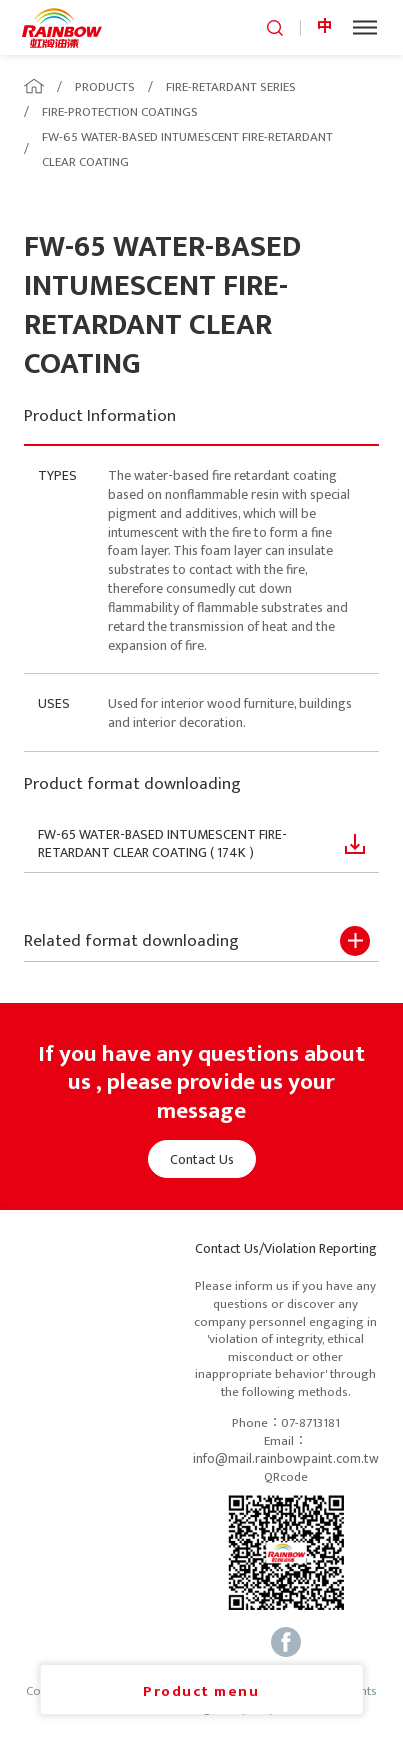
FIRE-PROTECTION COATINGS (120, 112)
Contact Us (202, 1159)
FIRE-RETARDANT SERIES (231, 87)
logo (62, 27)
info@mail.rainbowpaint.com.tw (286, 1459)
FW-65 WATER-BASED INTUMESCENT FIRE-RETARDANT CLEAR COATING (187, 149)
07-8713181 (310, 1424)
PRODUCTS (105, 87)
